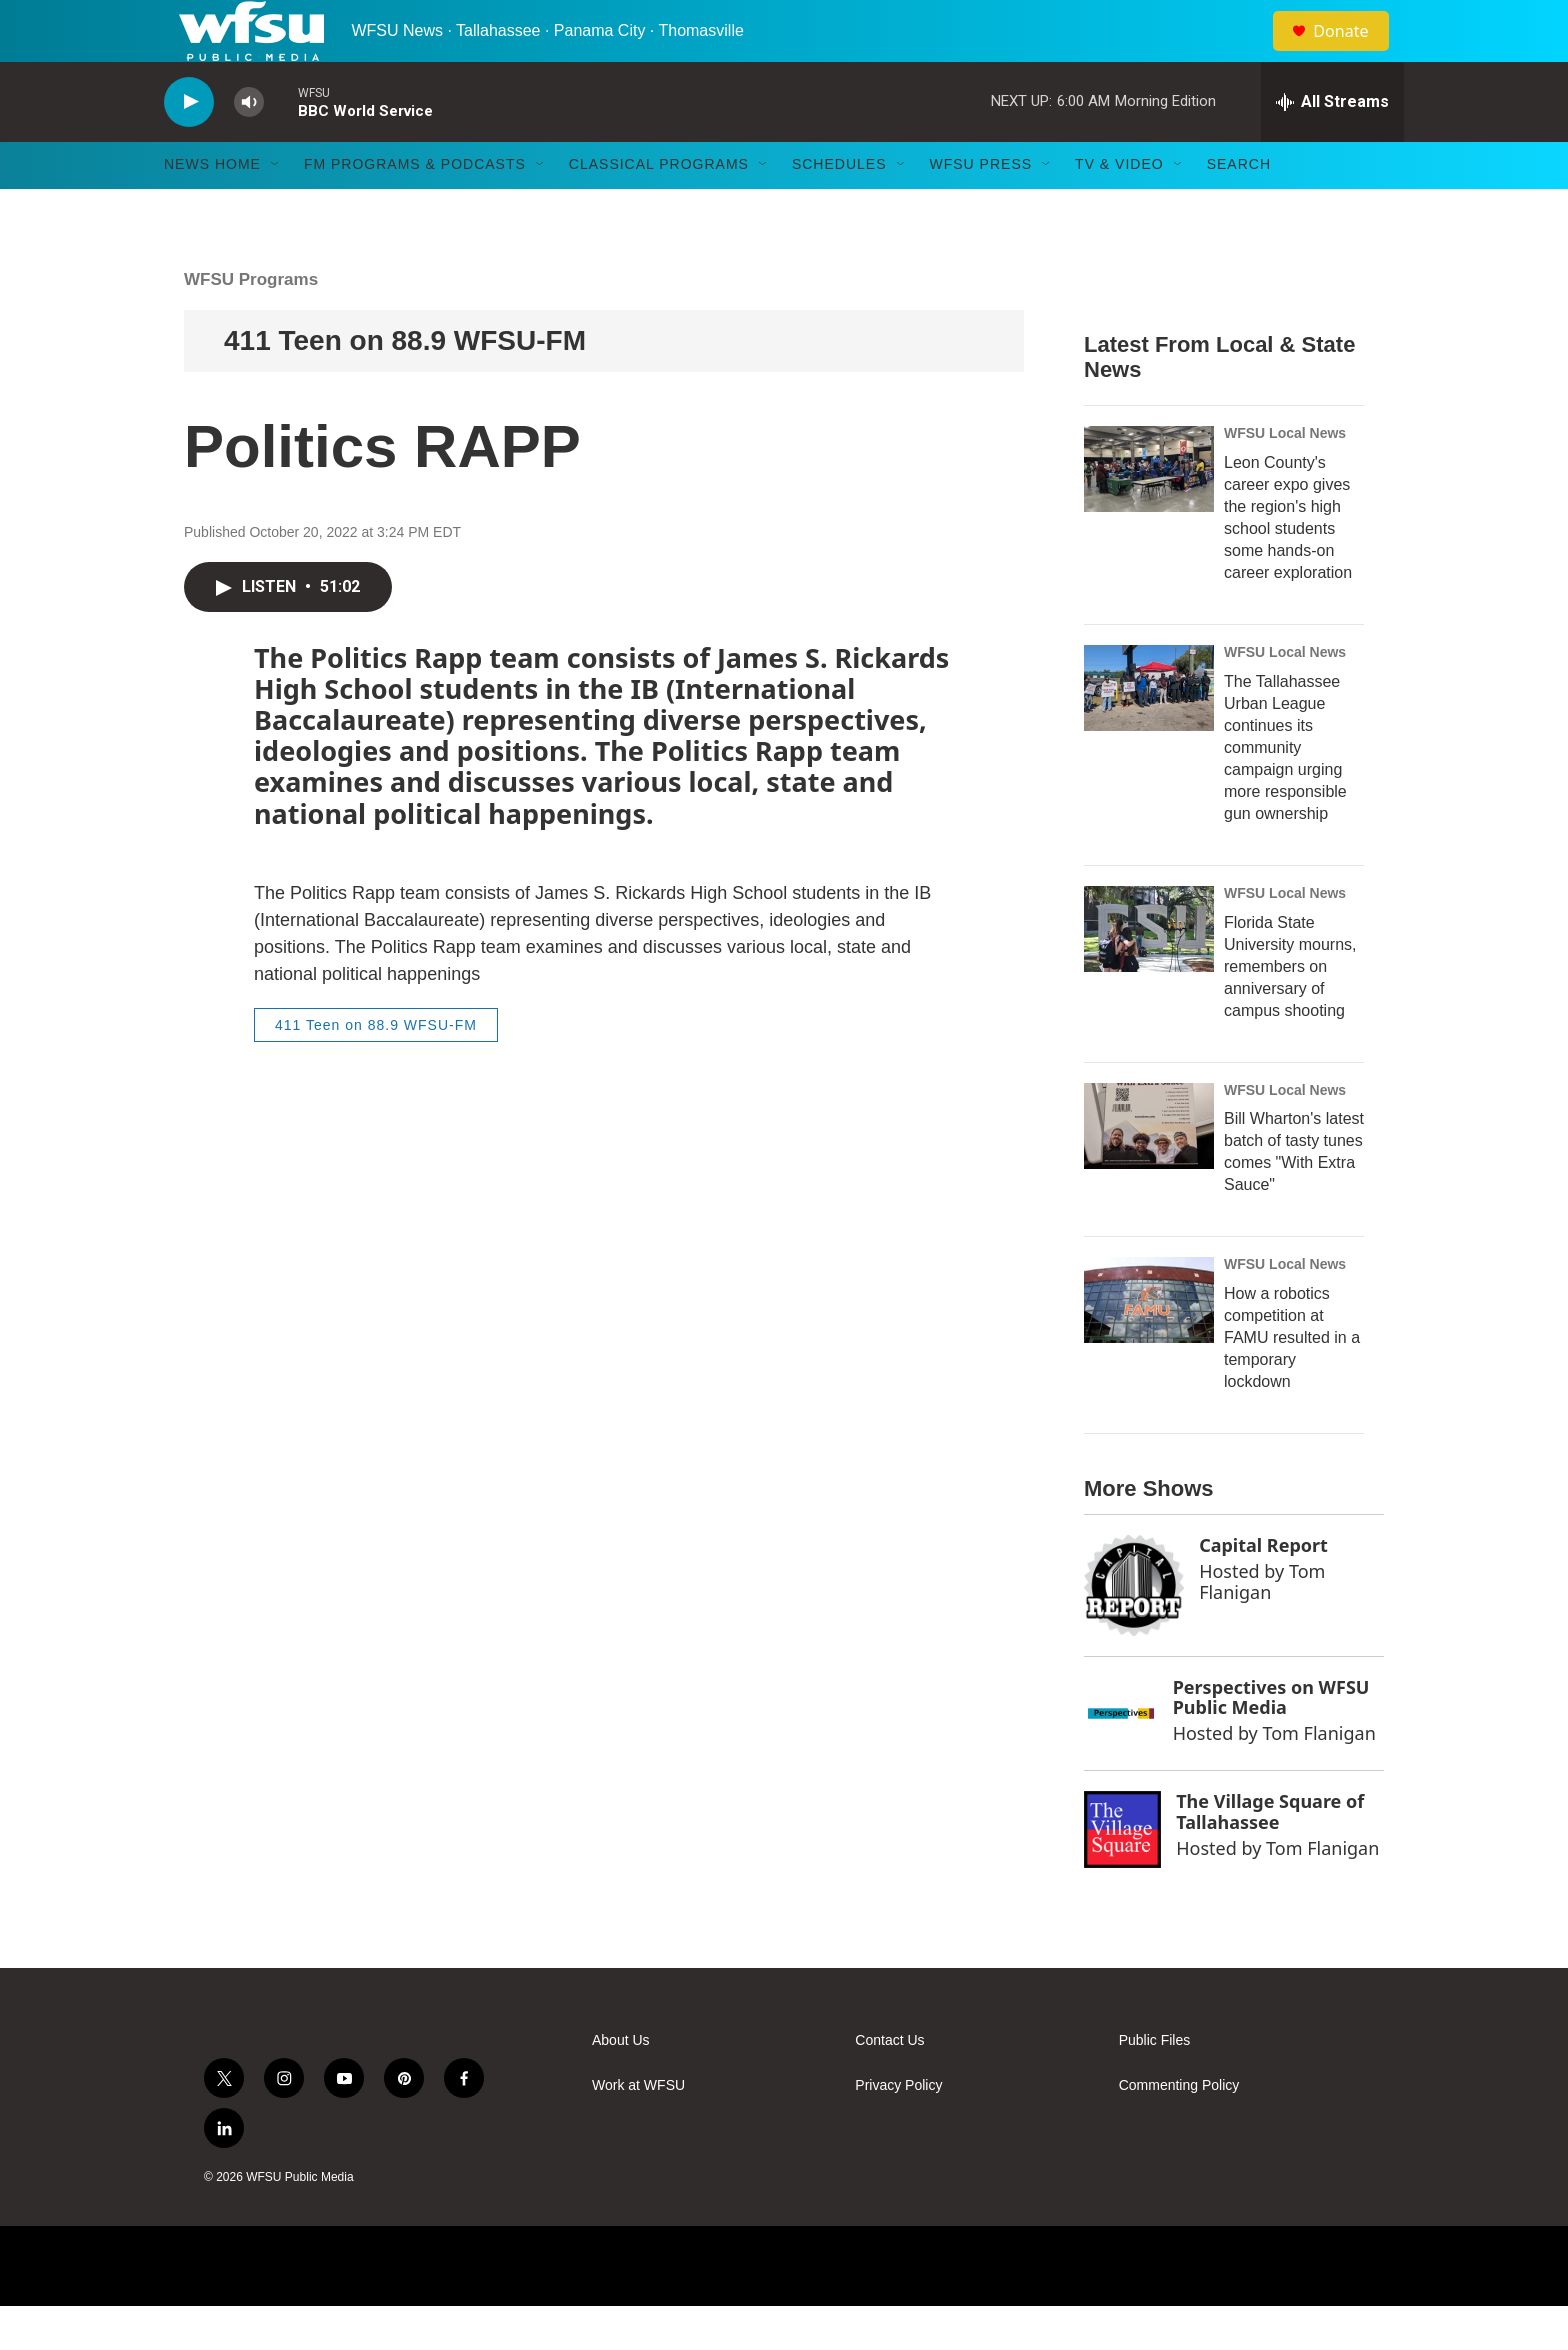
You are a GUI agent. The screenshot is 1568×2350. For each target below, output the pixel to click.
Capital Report (1263, 1589)
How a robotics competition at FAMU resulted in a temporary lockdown (1292, 1381)
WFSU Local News (1285, 476)
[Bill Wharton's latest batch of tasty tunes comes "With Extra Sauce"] (1149, 1169)
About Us (621, 2084)
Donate (1353, 52)
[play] (189, 145)
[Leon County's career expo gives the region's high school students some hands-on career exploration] (1149, 512)
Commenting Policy (1179, 2129)
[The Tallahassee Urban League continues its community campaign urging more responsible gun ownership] (1149, 731)
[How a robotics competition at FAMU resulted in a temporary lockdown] (1149, 1344)
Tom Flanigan (1262, 1624)
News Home (212, 208)
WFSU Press (981, 208)
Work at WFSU (638, 2129)
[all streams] (1332, 145)
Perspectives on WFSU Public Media (1271, 1740)
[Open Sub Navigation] (276, 208)
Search (1239, 208)
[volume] (249, 145)
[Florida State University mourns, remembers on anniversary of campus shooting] (1149, 972)
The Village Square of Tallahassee (1270, 1854)
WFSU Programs (251, 322)
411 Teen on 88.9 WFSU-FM (405, 383)
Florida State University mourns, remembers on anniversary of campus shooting (1290, 1009)
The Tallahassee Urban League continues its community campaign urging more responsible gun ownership (1285, 790)
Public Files (1155, 2084)
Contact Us (889, 2084)
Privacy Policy (898, 2129)
